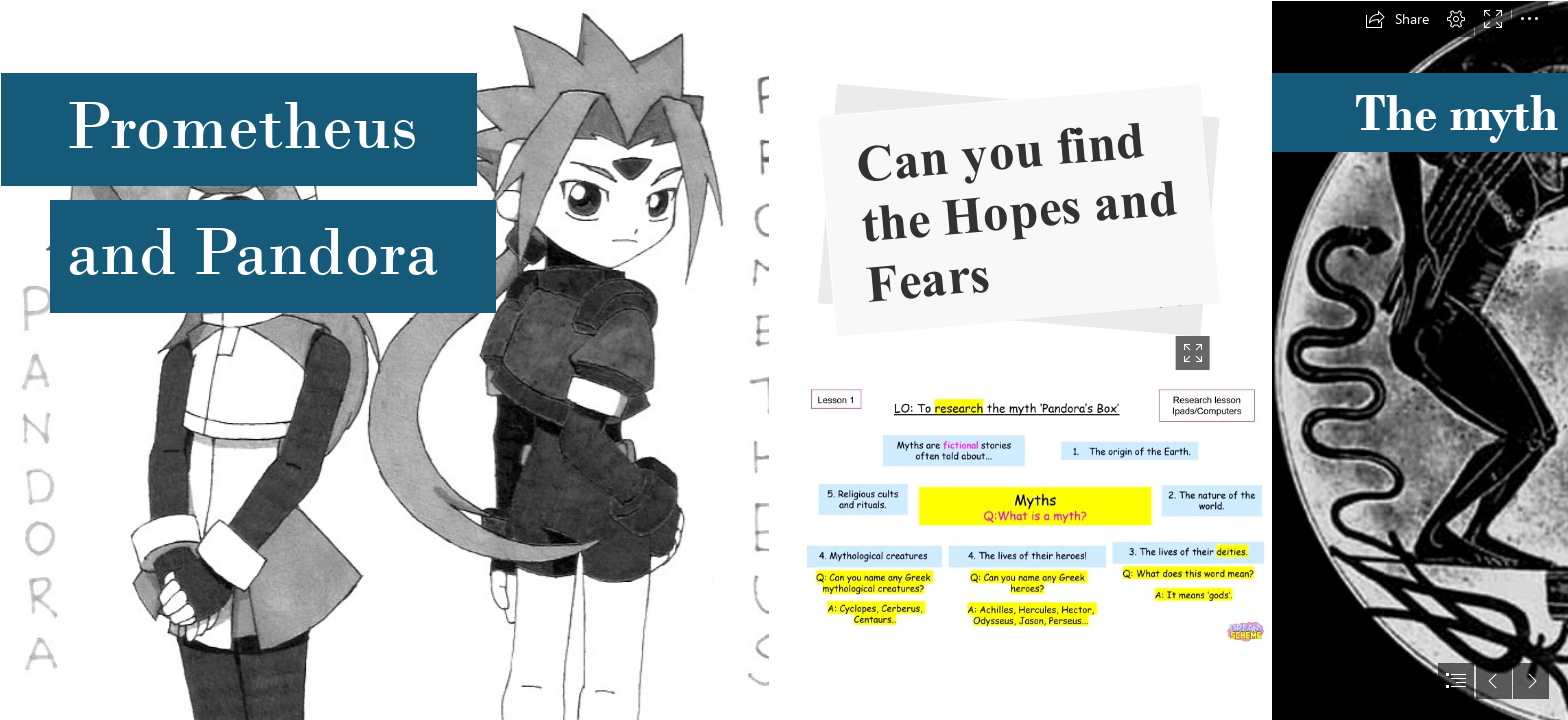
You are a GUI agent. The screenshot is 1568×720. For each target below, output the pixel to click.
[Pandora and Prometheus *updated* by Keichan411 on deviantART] (384, 360)
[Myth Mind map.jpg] (1037, 515)
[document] (784, 360)
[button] (1397, 19)
